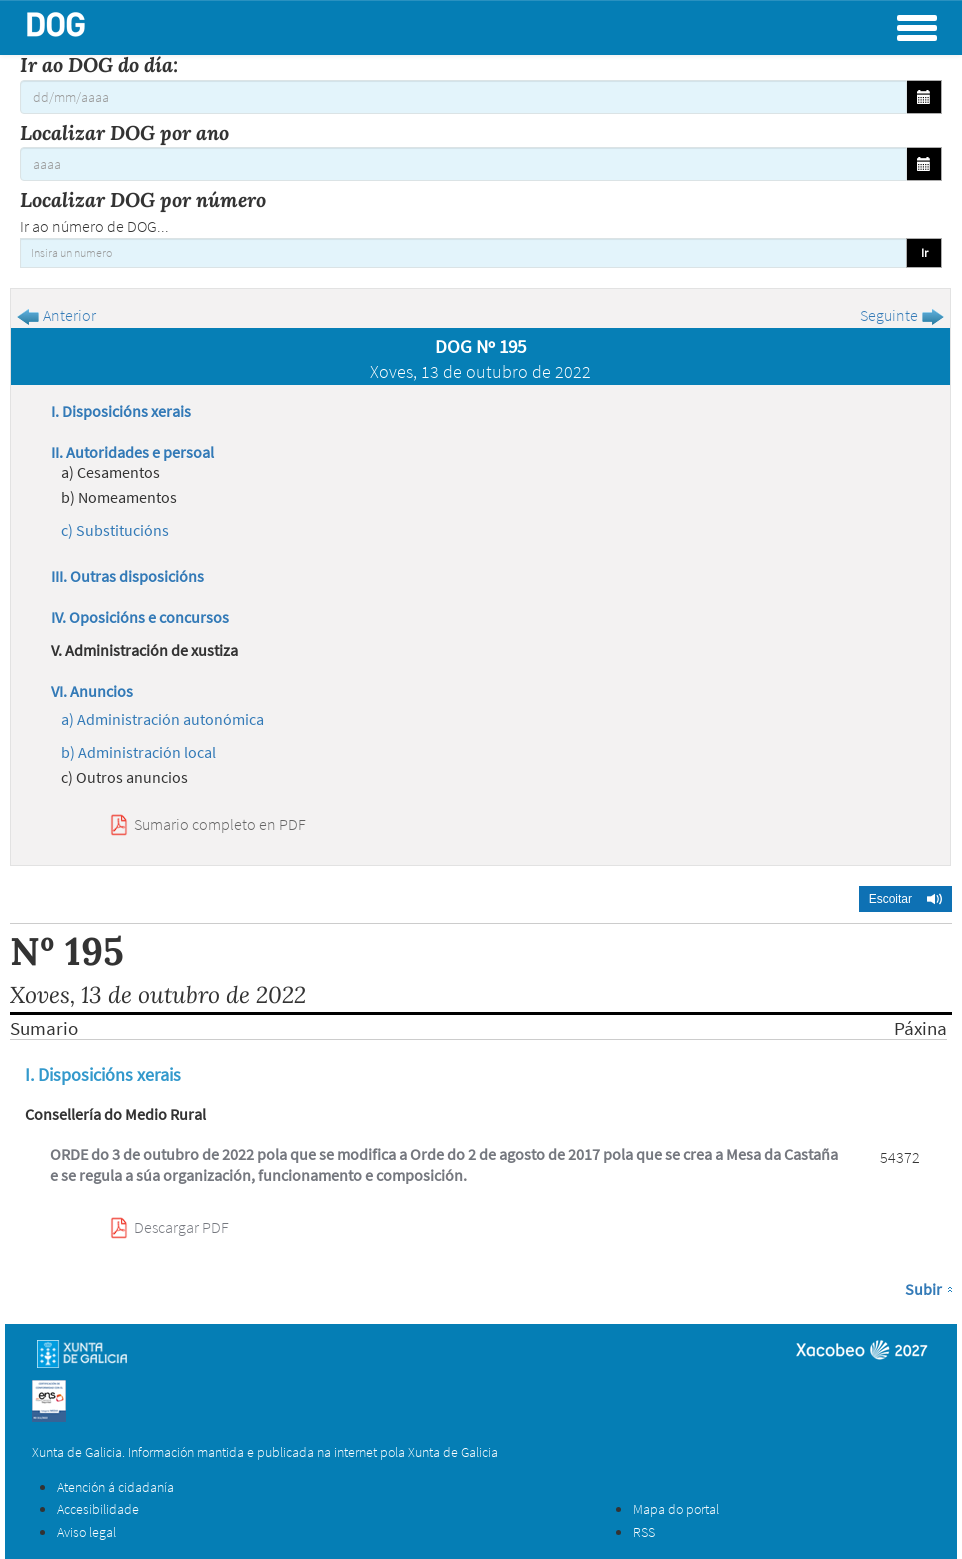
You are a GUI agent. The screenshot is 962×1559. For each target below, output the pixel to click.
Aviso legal (86, 1532)
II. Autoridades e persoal (132, 452)
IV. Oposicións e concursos (140, 617)
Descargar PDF (181, 1227)
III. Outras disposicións (127, 576)
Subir (923, 1289)
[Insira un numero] (463, 253)
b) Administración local (138, 752)
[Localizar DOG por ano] (463, 164)
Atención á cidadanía (115, 1487)
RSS (644, 1532)
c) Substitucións (115, 530)
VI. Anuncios (92, 691)
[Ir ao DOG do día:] (463, 97)
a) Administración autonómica (162, 719)
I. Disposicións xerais (121, 411)
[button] (905, 899)
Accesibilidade (98, 1509)
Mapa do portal (676, 1509)
